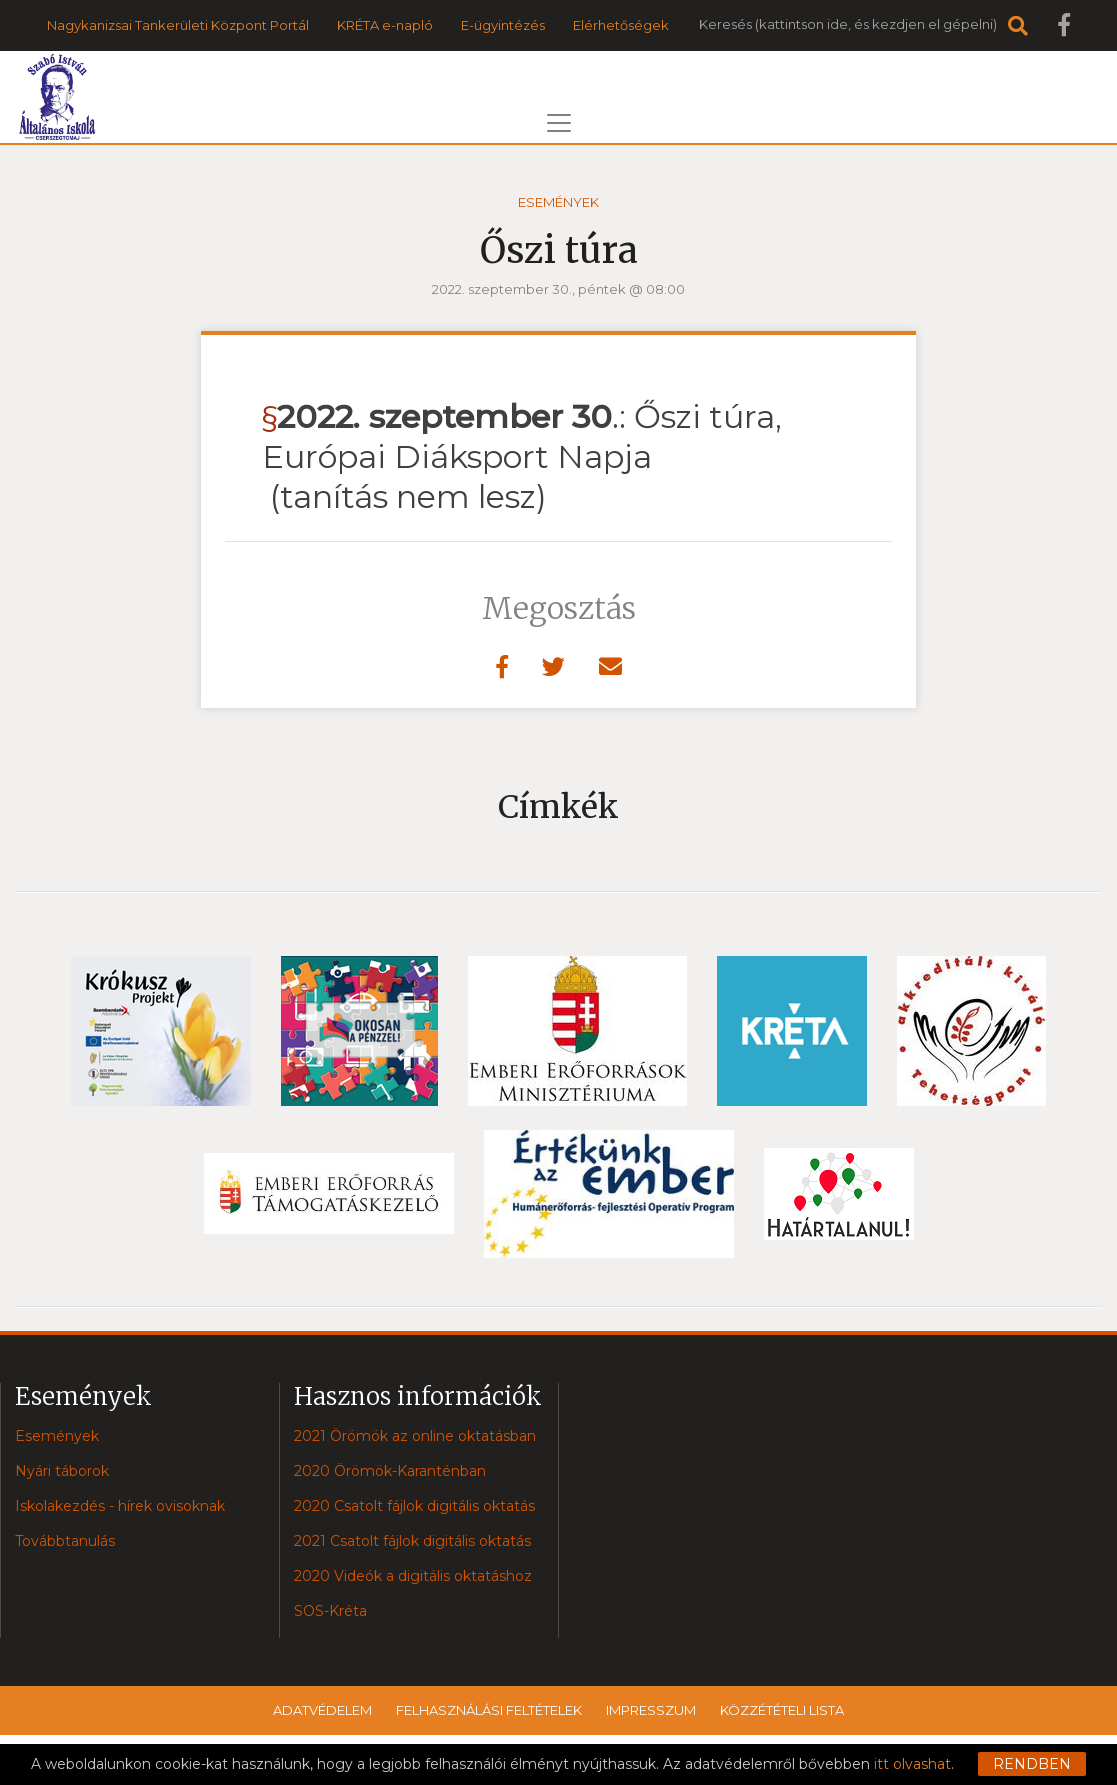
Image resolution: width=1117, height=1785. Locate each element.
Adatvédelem (322, 1710)
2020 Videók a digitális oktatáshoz (413, 1576)
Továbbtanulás (65, 1541)
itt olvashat (912, 1764)
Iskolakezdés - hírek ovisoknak (120, 1506)
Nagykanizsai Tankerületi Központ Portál (178, 25)
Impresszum (651, 1710)
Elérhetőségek (621, 25)
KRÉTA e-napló (385, 25)
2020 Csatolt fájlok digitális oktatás (414, 1506)
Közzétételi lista (782, 1710)
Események (558, 202)
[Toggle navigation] (559, 123)
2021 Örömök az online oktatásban (415, 1436)
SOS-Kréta (330, 1611)
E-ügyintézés (503, 25)
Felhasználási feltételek (489, 1710)
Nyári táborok (62, 1471)
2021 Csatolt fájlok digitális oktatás (412, 1541)
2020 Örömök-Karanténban (390, 1471)
